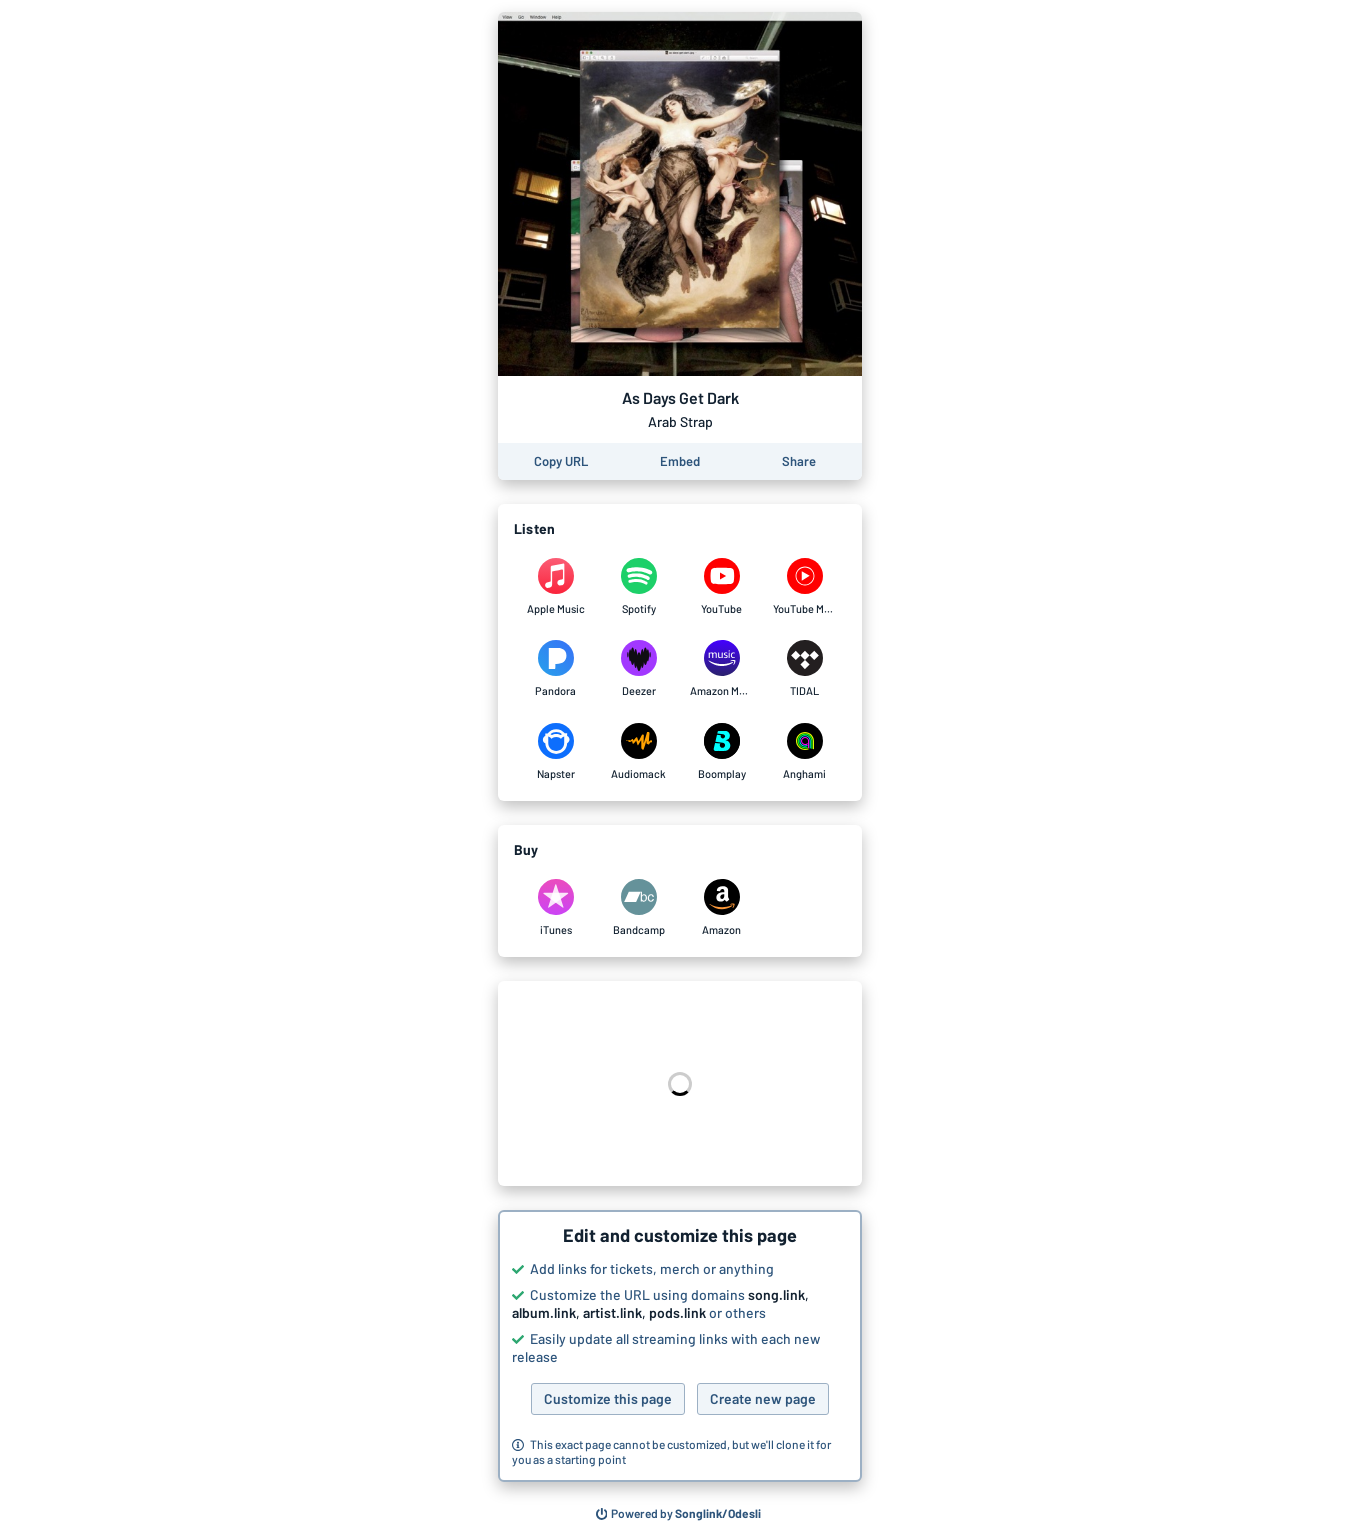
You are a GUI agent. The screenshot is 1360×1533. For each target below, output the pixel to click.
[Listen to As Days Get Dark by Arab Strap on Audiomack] (638, 752)
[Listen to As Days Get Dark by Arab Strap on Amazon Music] (721, 669)
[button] (680, 1346)
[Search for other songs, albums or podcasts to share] (679, 1514)
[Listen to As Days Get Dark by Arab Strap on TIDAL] (804, 669)
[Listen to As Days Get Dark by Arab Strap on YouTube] (721, 587)
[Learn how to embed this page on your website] (680, 461)
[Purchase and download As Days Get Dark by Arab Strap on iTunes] (555, 908)
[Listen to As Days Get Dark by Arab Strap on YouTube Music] (804, 587)
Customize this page (608, 1398)
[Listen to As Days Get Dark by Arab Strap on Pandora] (555, 669)
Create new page (763, 1398)
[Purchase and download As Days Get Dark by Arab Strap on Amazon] (721, 908)
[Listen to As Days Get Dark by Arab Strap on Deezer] (638, 669)
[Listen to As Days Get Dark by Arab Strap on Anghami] (804, 752)
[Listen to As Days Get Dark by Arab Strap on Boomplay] (721, 752)
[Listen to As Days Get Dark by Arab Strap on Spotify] (638, 587)
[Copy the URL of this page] (561, 461)
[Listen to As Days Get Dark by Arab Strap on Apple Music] (555, 587)
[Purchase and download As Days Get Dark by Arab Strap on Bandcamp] (638, 908)
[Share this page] (799, 461)
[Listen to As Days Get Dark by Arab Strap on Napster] (555, 752)
